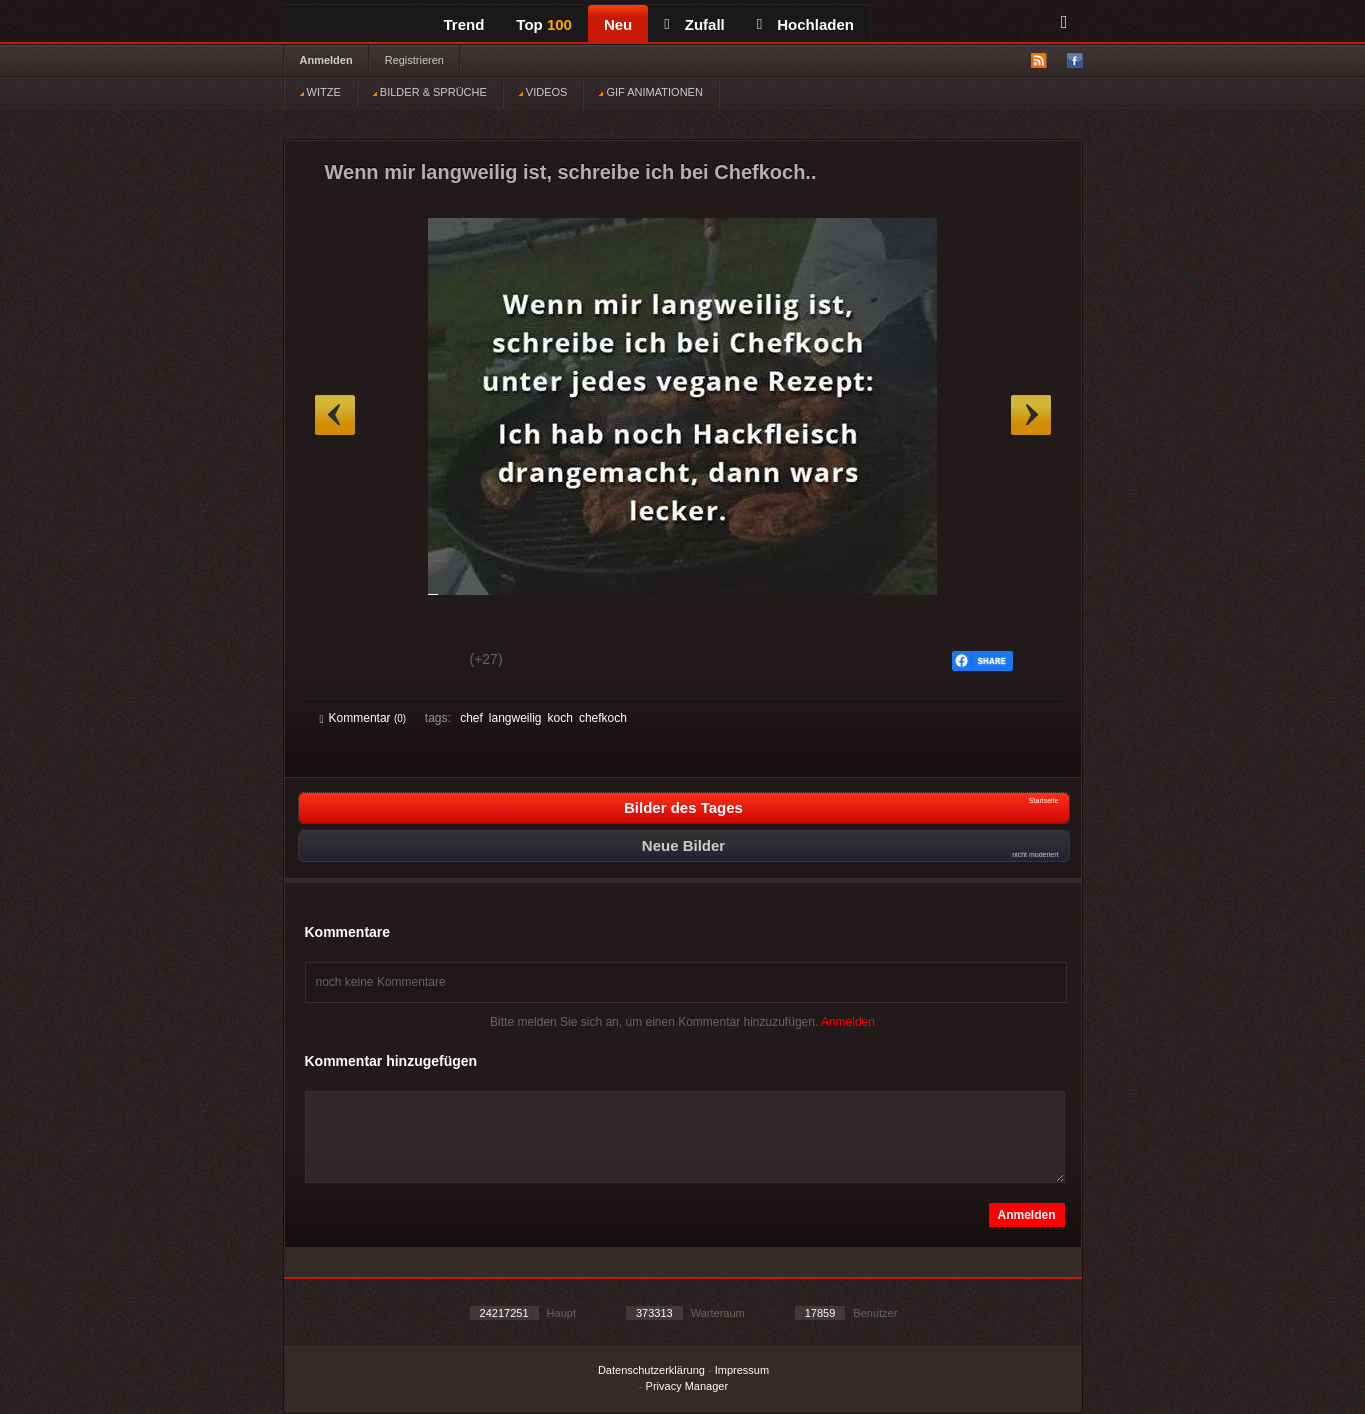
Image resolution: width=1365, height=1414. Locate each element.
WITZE (320, 92)
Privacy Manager (687, 1386)
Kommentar (363, 718)
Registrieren (414, 60)
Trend (464, 24)
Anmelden (326, 60)
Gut (342, 662)
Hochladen (805, 24)
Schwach (417, 662)
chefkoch (603, 718)
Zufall (694, 24)
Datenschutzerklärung (651, 1370)
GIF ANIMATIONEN (650, 92)
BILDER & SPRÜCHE (430, 92)
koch (560, 718)
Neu (618, 24)
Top (544, 24)
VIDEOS (543, 92)
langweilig (515, 718)
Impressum (742, 1370)
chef (471, 718)
